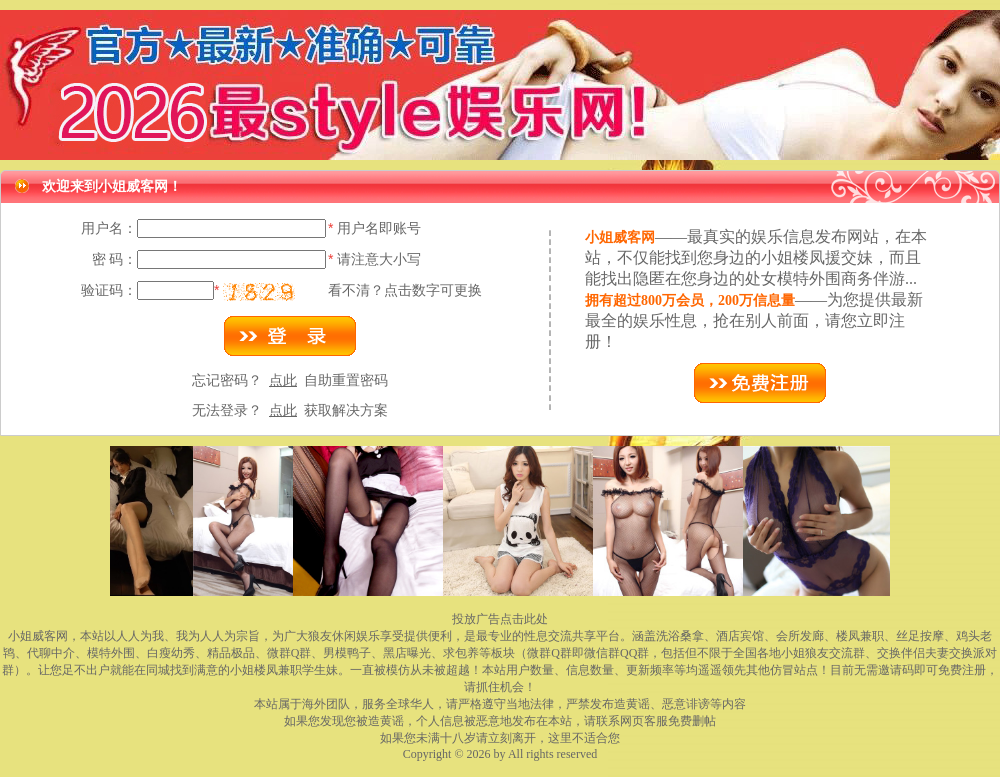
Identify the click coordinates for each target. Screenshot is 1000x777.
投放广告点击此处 (500, 619)
